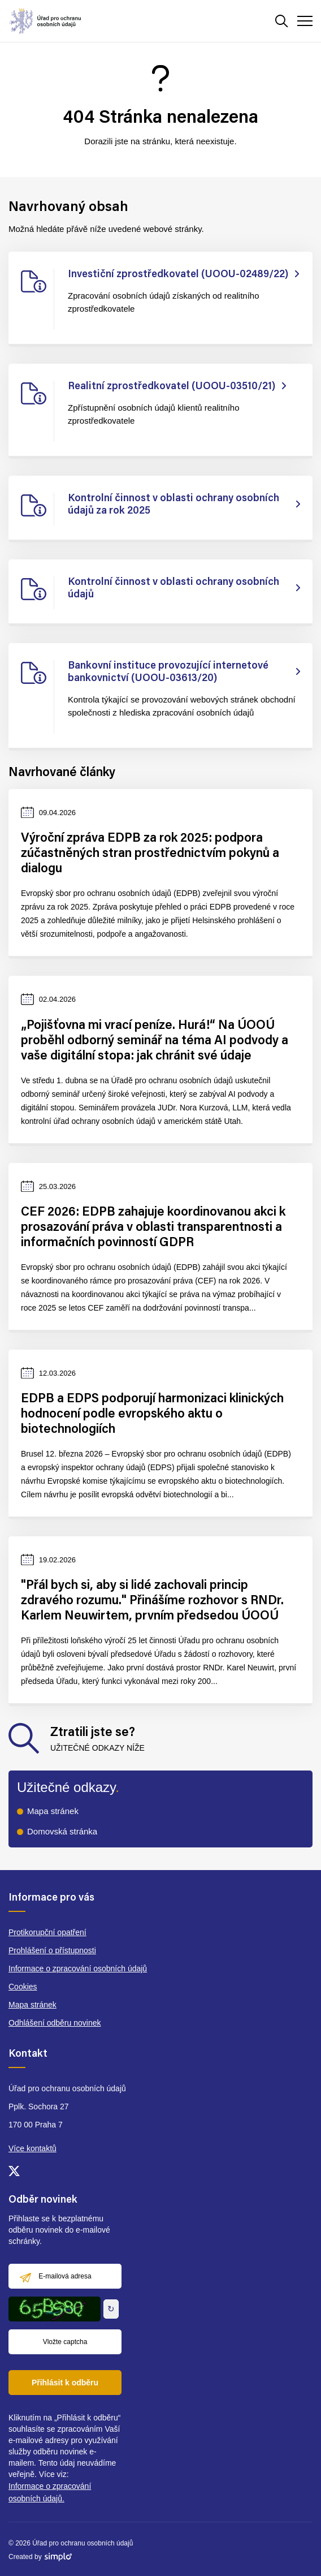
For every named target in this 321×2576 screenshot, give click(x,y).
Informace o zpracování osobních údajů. (49, 2492)
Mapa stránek (53, 1811)
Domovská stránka (62, 1831)
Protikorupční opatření (47, 1932)
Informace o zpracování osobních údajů (77, 1968)
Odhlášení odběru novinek (54, 2022)
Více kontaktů (32, 2148)
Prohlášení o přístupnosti (52, 1950)
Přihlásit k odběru (65, 2382)
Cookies (22, 1986)
